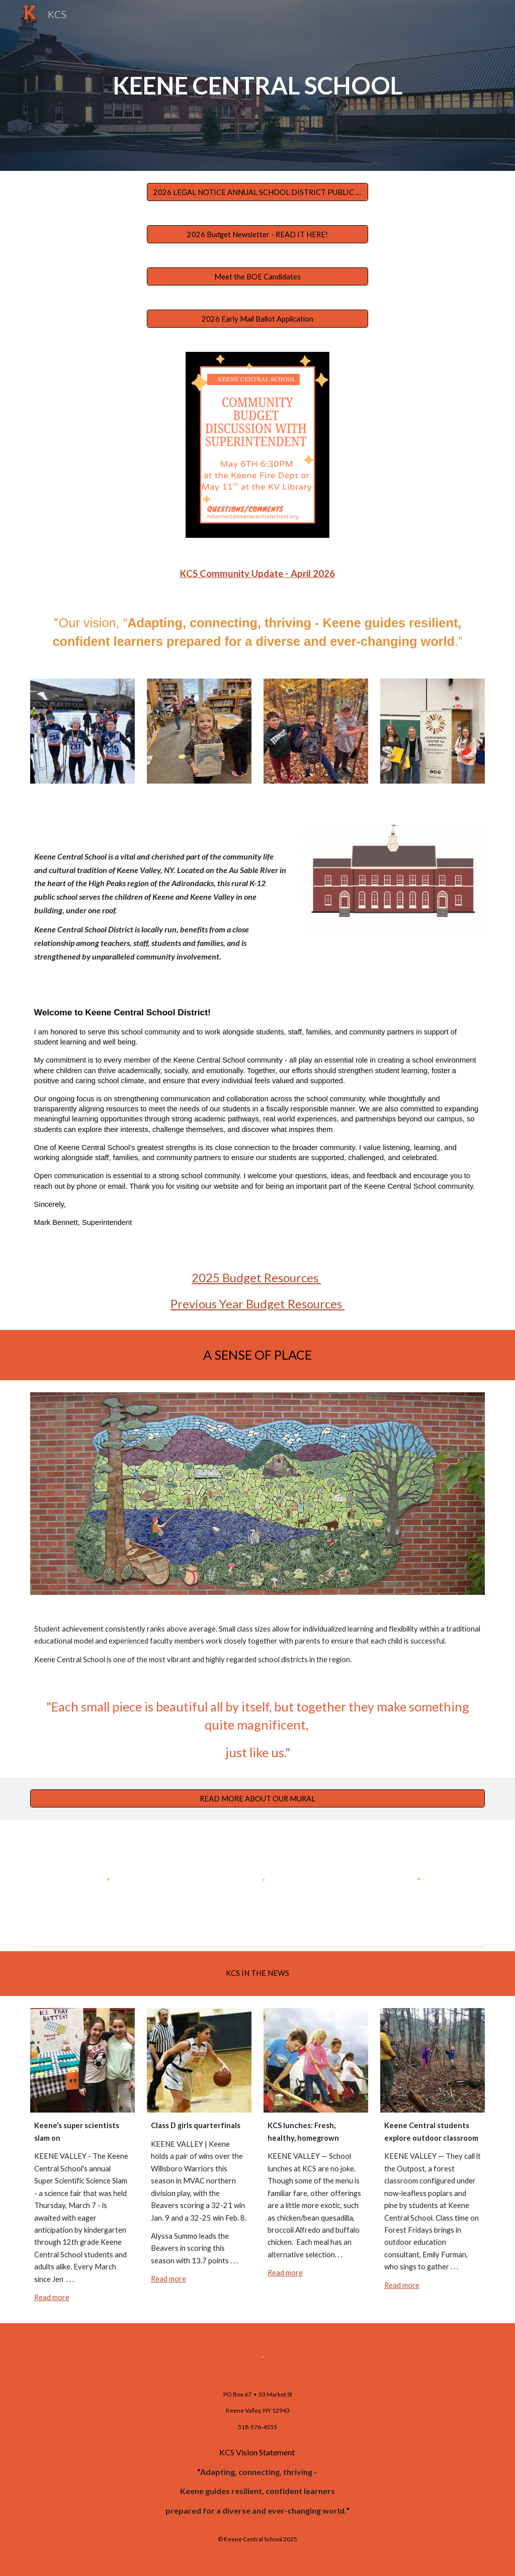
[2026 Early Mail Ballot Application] (257, 318)
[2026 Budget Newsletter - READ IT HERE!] (257, 234)
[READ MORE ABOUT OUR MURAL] (258, 1798)
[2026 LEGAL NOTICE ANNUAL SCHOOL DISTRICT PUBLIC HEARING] (257, 192)
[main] (257, 85)
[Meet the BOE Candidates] (257, 276)
